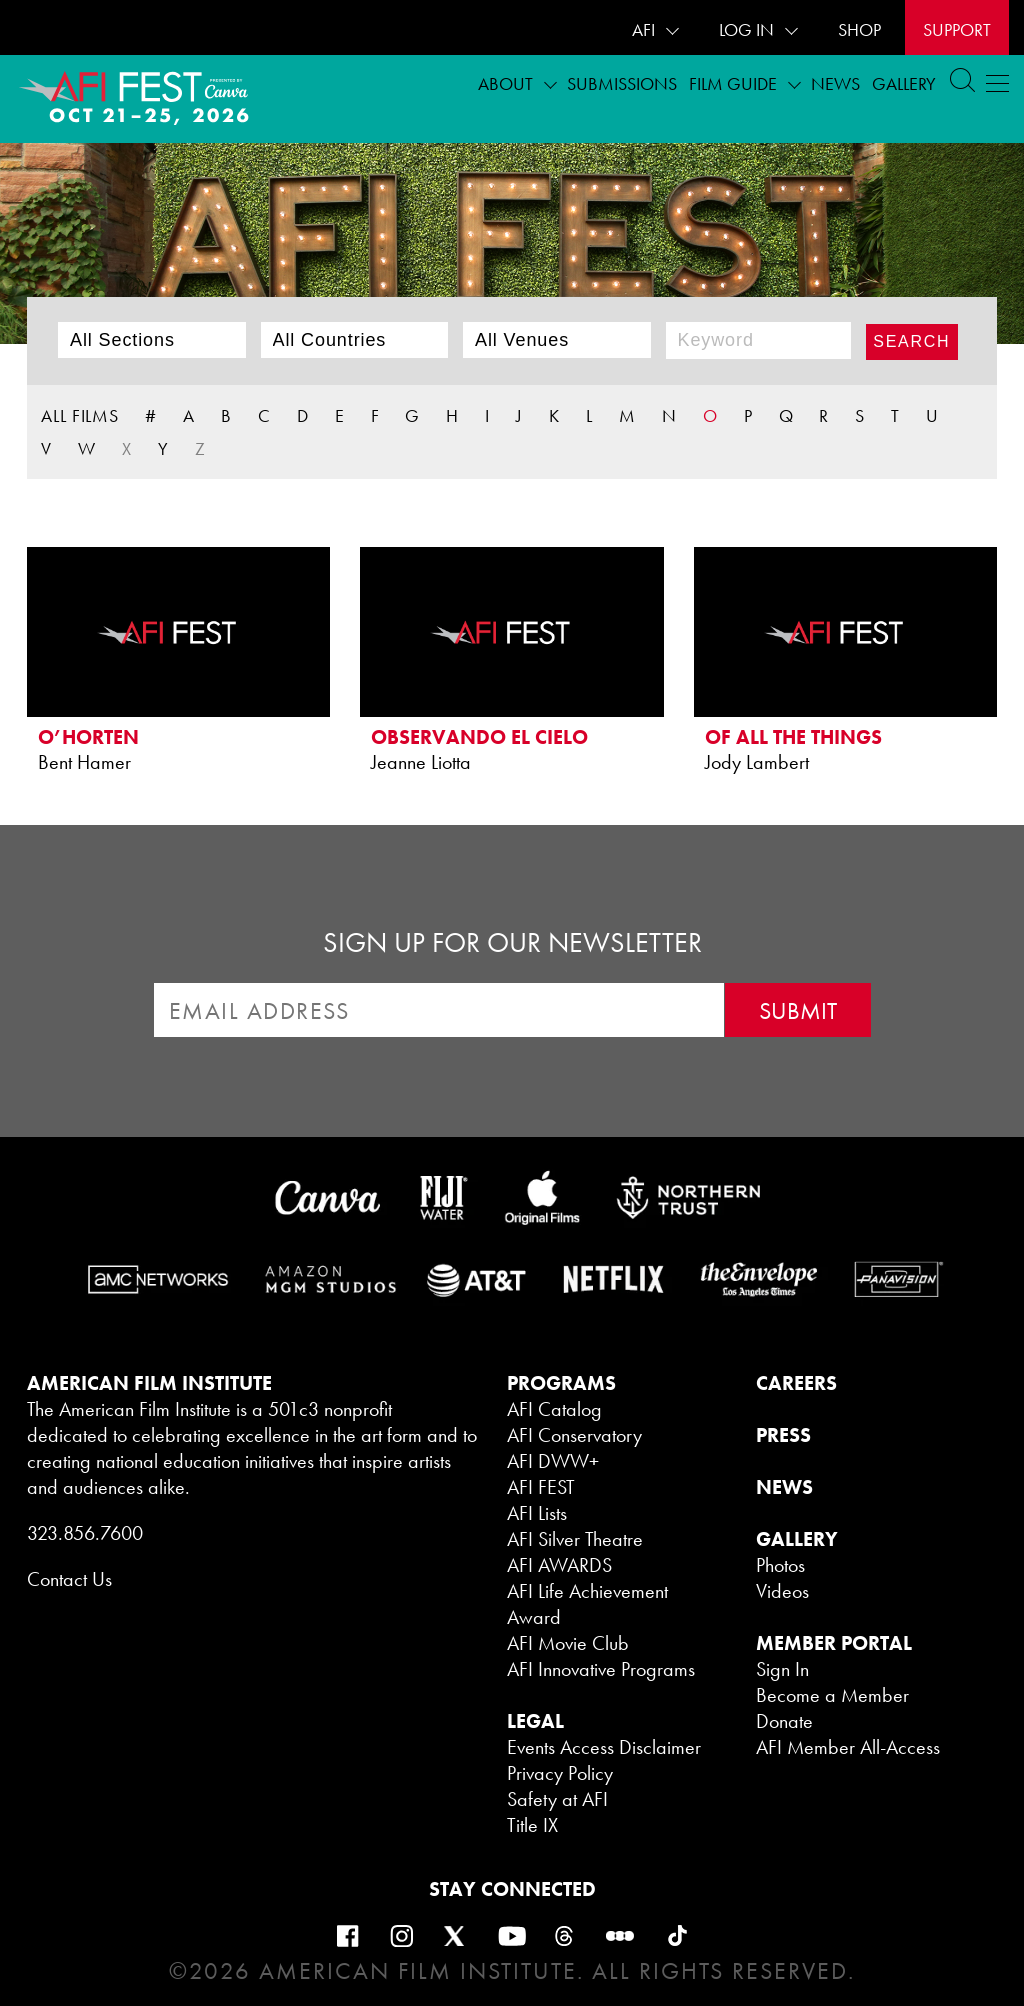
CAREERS (796, 1383)
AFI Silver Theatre (575, 1539)
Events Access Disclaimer (604, 1747)
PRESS (783, 1435)
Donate (784, 1721)
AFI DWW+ (553, 1461)
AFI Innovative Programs (601, 1669)
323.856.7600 (85, 1533)
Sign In (782, 1669)
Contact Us (69, 1579)
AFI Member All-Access (848, 1747)
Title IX (532, 1825)
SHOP (859, 29)
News (835, 83)
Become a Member (832, 1695)
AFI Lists (537, 1513)
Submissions (622, 83)
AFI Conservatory (574, 1435)
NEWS (784, 1487)
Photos (780, 1565)
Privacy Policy (560, 1773)
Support (957, 29)
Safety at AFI (557, 1799)
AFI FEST (541, 1487)
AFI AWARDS (559, 1565)
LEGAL (535, 1721)
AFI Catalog (554, 1409)
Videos (782, 1591)
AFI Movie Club (568, 1643)
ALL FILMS (80, 415)
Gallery (904, 83)
